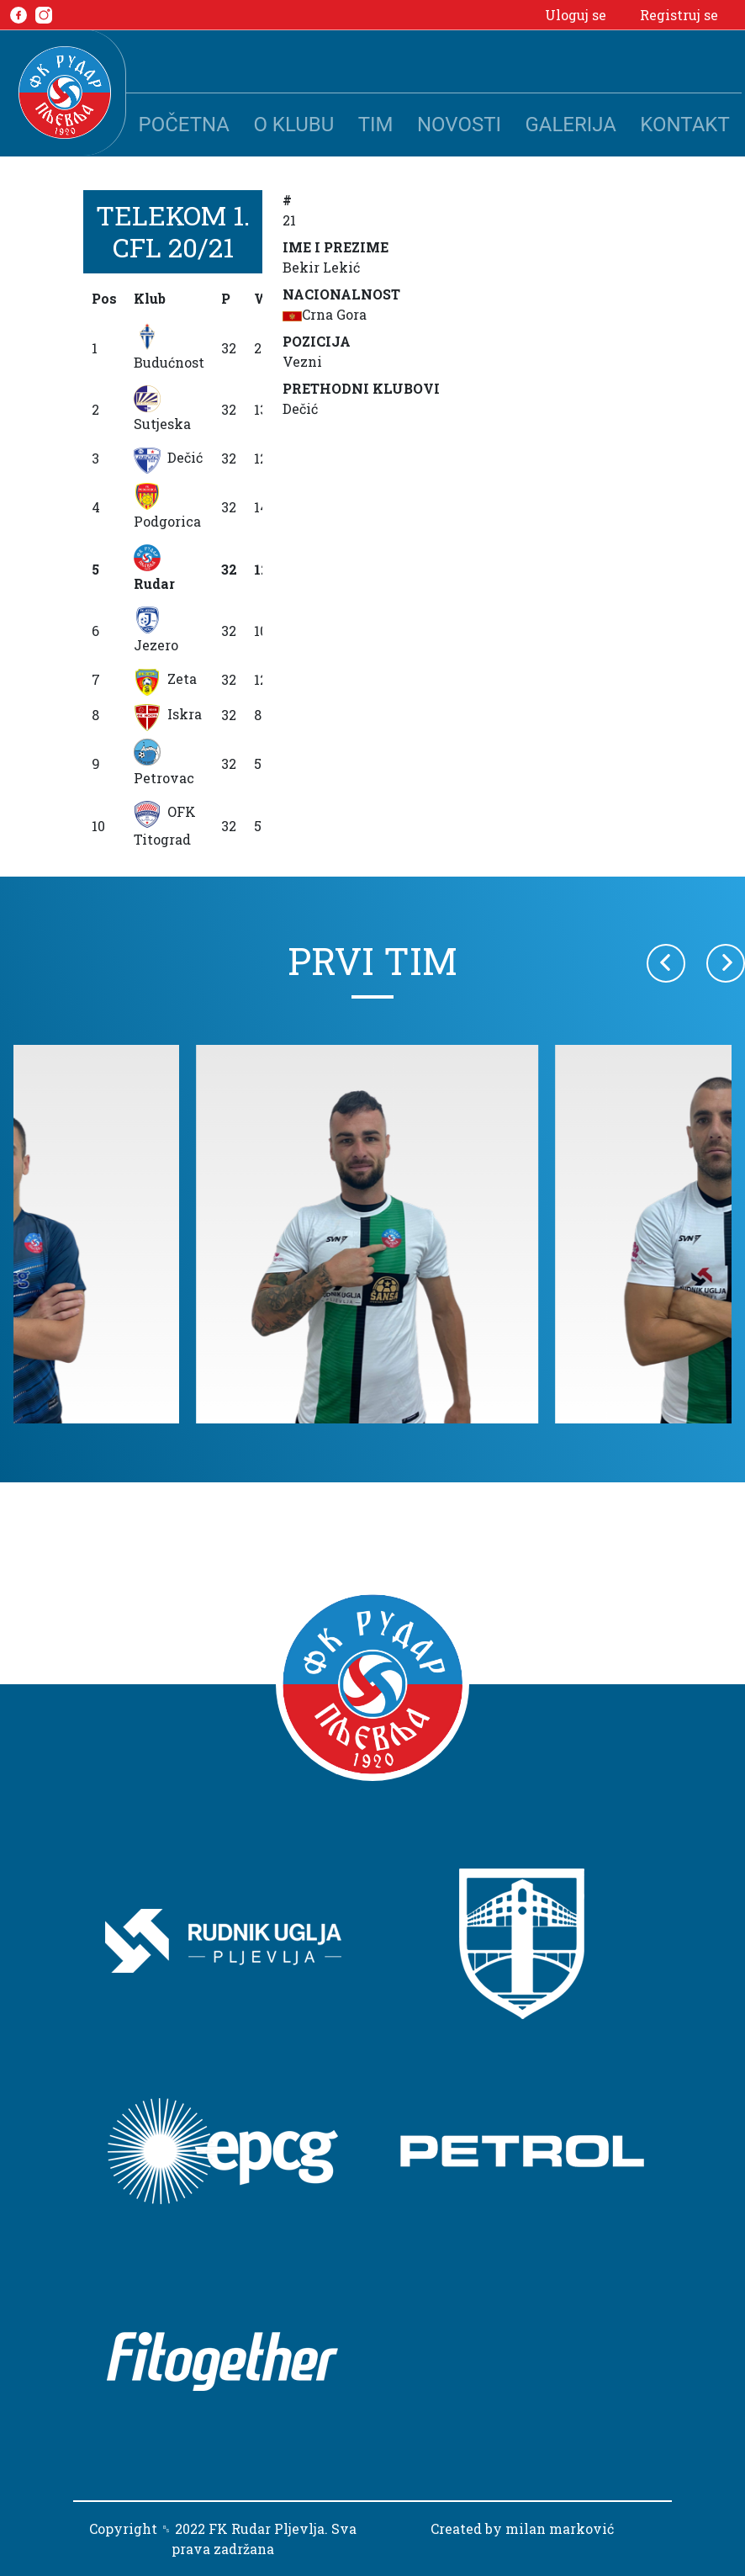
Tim (376, 124)
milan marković (559, 2528)
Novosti (459, 124)
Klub (150, 298)
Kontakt (684, 124)
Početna (184, 124)
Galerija (570, 124)
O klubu (293, 124)
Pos (104, 298)
